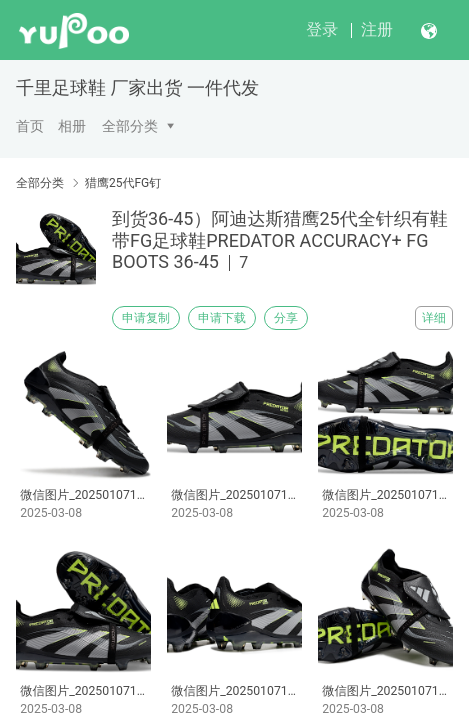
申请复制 (146, 318)
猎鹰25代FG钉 (123, 183)
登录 (322, 29)
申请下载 (222, 318)
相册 (72, 126)
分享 (286, 318)
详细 (434, 318)
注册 (377, 29)
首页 (30, 126)
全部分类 (130, 126)
